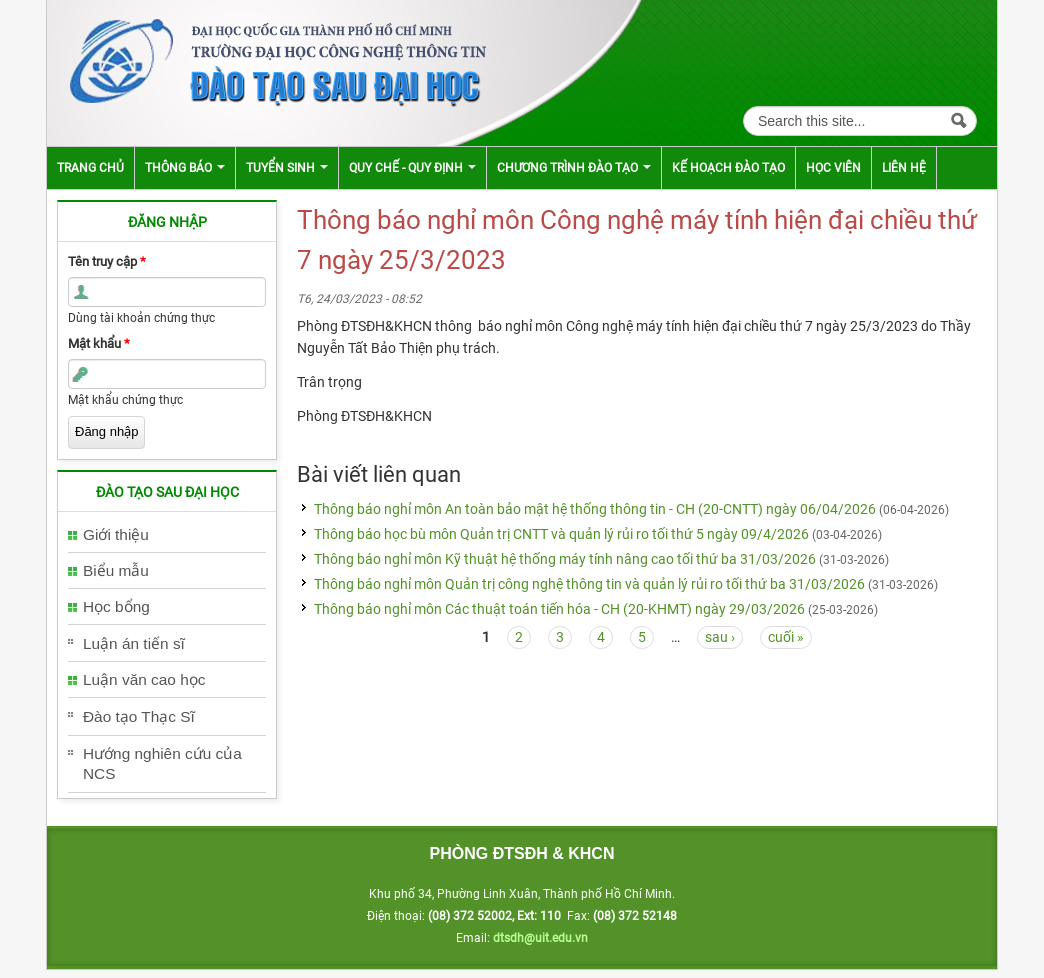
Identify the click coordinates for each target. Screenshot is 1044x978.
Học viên (833, 168)
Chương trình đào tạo (574, 168)
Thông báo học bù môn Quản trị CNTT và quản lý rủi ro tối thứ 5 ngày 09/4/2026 (561, 534)
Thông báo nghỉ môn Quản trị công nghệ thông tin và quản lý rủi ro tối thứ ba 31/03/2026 (589, 584)
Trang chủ (90, 168)
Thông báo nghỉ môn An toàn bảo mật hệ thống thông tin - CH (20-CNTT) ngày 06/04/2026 (595, 509)
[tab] (167, 535)
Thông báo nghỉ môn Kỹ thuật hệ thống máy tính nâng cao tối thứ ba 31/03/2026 (565, 559)
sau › (720, 637)
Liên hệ (904, 168)
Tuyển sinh (287, 168)
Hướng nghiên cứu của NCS (162, 763)
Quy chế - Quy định (412, 168)
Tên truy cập (107, 261)
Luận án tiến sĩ (134, 643)
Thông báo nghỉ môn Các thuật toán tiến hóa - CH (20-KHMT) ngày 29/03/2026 (559, 609)
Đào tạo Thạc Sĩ (139, 716)
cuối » (786, 637)
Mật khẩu (99, 343)
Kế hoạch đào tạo (728, 168)
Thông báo (185, 168)
